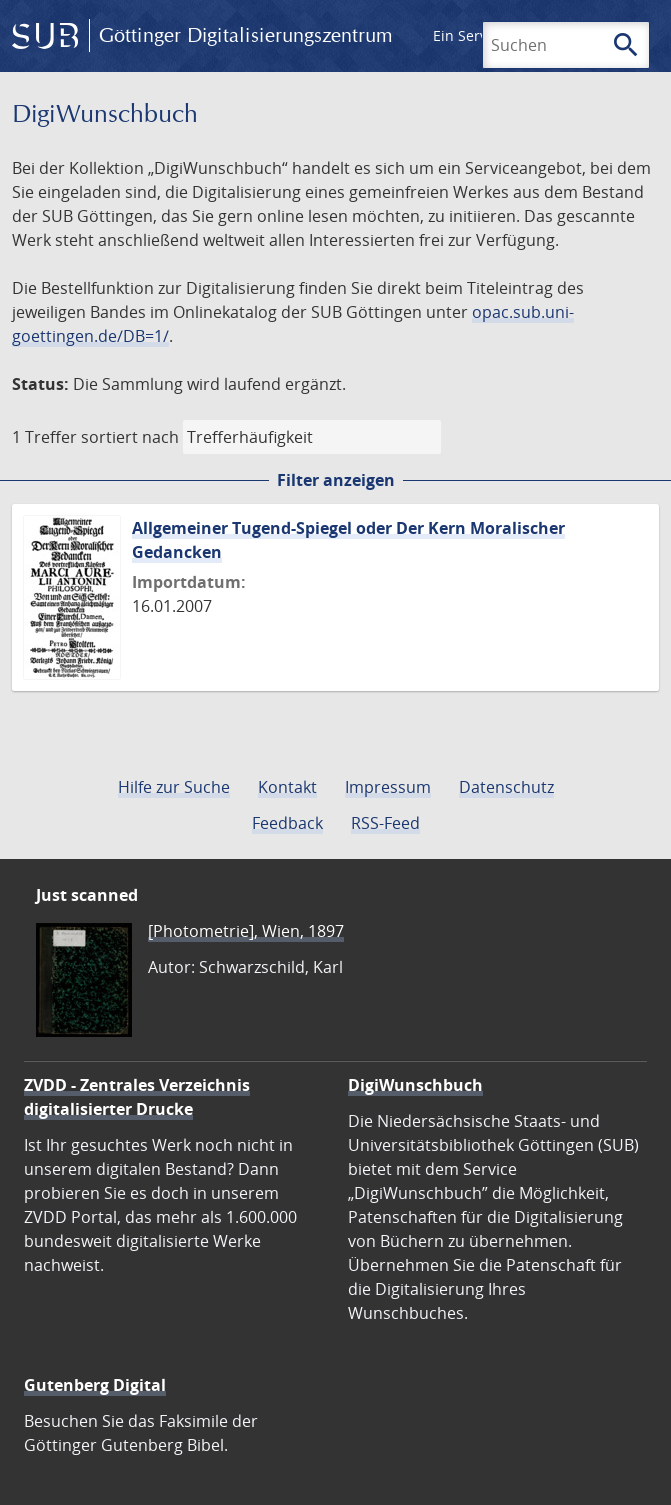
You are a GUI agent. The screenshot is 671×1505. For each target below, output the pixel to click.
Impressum (388, 787)
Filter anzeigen (336, 480)
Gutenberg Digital (95, 1385)
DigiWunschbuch (415, 1085)
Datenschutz (506, 787)
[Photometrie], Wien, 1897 (246, 931)
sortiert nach (130, 437)
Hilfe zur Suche (174, 787)
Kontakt (287, 787)
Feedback (287, 823)
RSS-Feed (385, 823)
